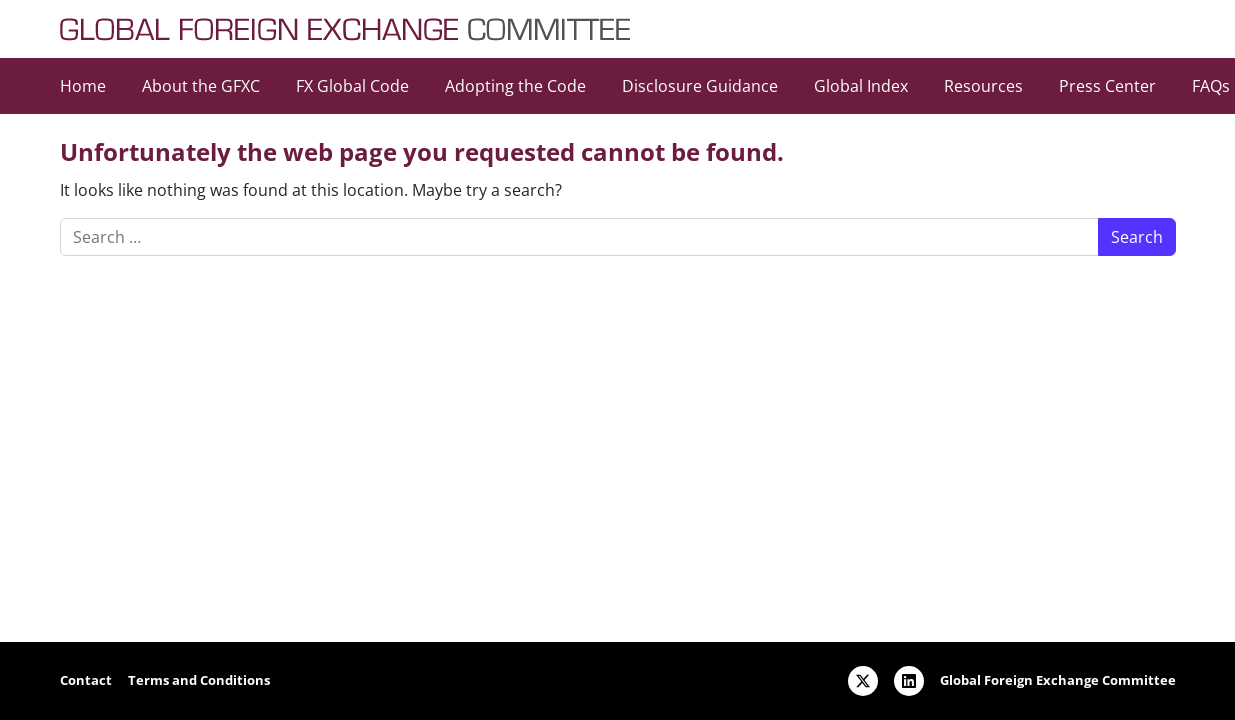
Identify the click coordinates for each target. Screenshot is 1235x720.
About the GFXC (201, 86)
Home (83, 86)
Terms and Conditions (199, 680)
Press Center (1107, 86)
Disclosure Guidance (700, 86)
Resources (983, 86)
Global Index (861, 86)
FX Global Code (352, 86)
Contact (86, 680)
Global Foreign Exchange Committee (1058, 680)
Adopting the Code (515, 86)
